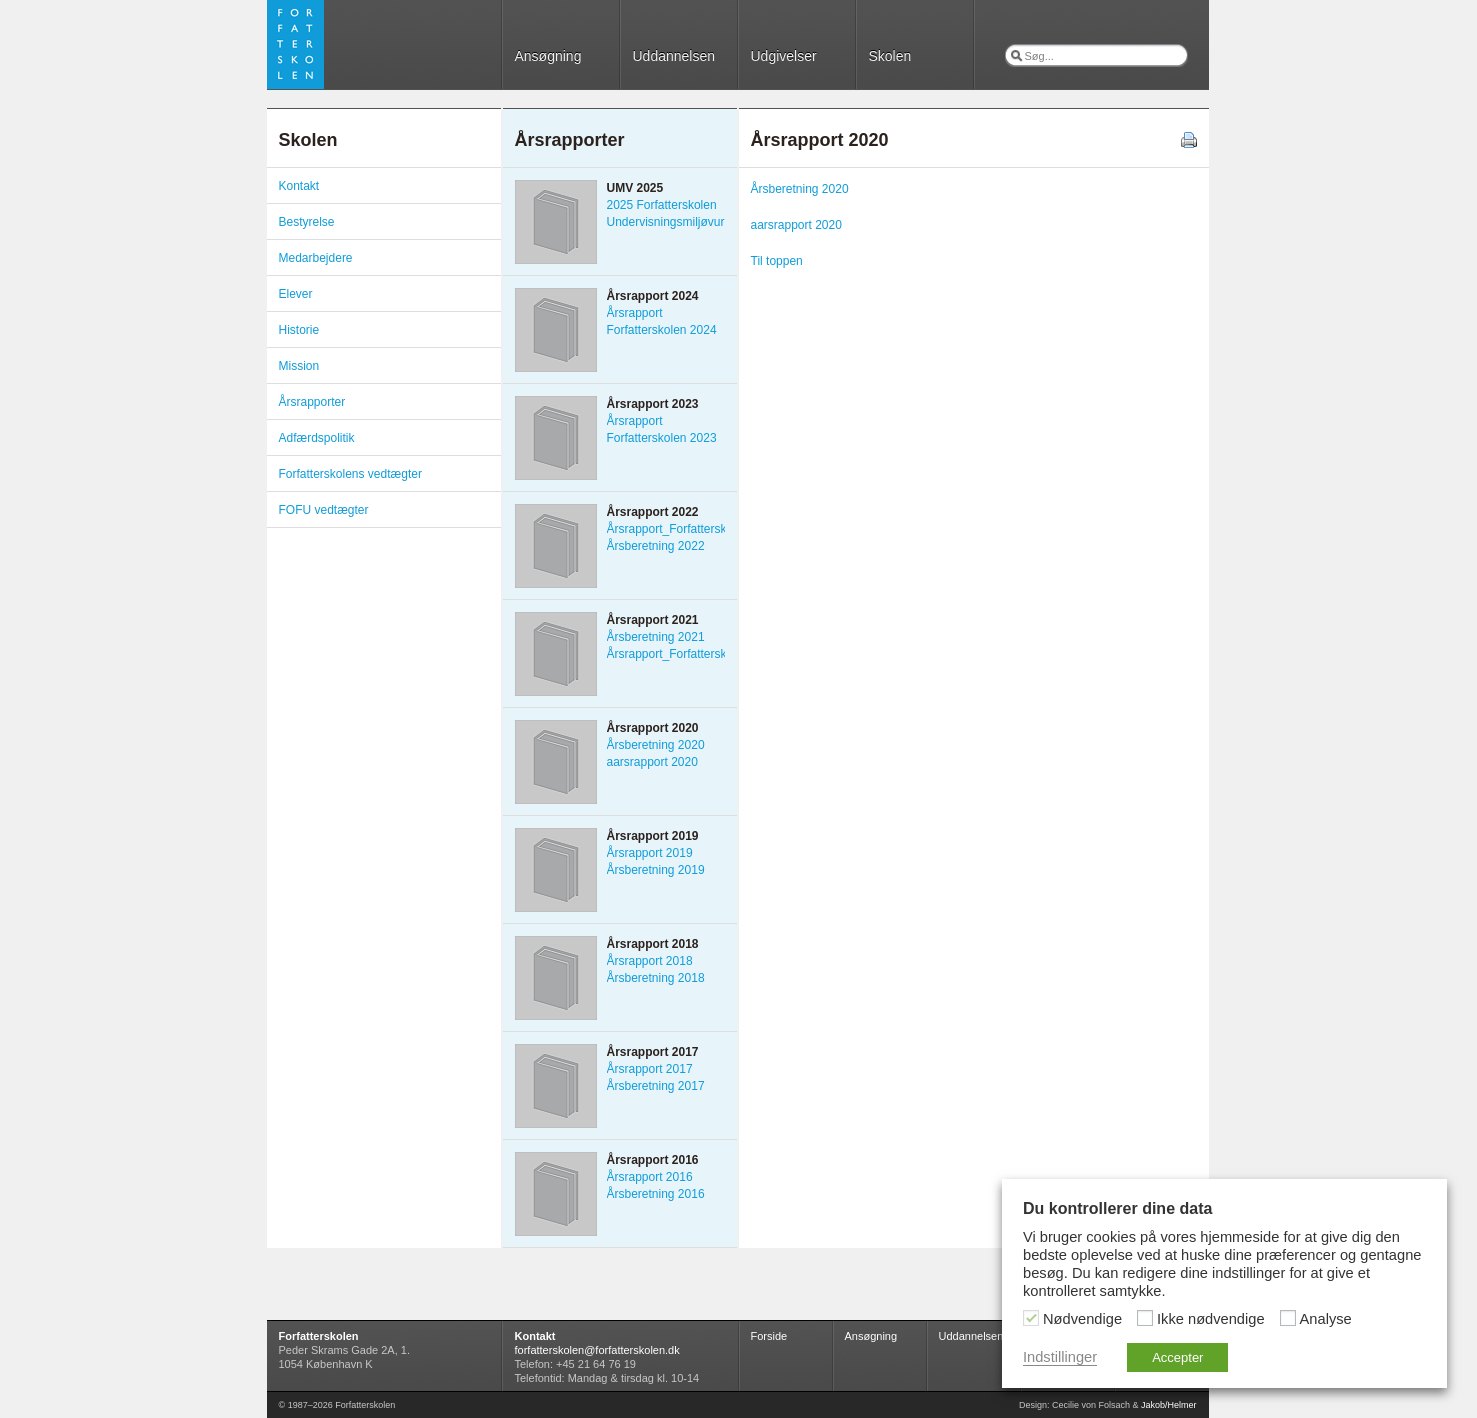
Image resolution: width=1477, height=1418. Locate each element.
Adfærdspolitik (317, 438)
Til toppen (777, 261)
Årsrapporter (312, 402)
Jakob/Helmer (1169, 1405)
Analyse (1326, 1319)
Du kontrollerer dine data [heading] (1117, 1208)
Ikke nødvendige (1211, 1319)
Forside (769, 1336)
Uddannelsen (674, 56)
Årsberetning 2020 (800, 189)
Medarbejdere (316, 258)
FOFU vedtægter (324, 510)
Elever (296, 294)
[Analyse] (1288, 1318)
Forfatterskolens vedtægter (350, 474)
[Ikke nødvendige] (1145, 1318)
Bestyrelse (307, 222)
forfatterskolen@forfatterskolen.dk (597, 1350)
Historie (299, 330)
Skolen (890, 56)
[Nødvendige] (1031, 1318)
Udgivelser (784, 56)
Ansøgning (548, 56)
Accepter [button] (1177, 1357)
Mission (299, 366)
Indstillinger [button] (1060, 1357)
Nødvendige (1082, 1319)
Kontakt (299, 186)
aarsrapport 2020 (796, 225)
